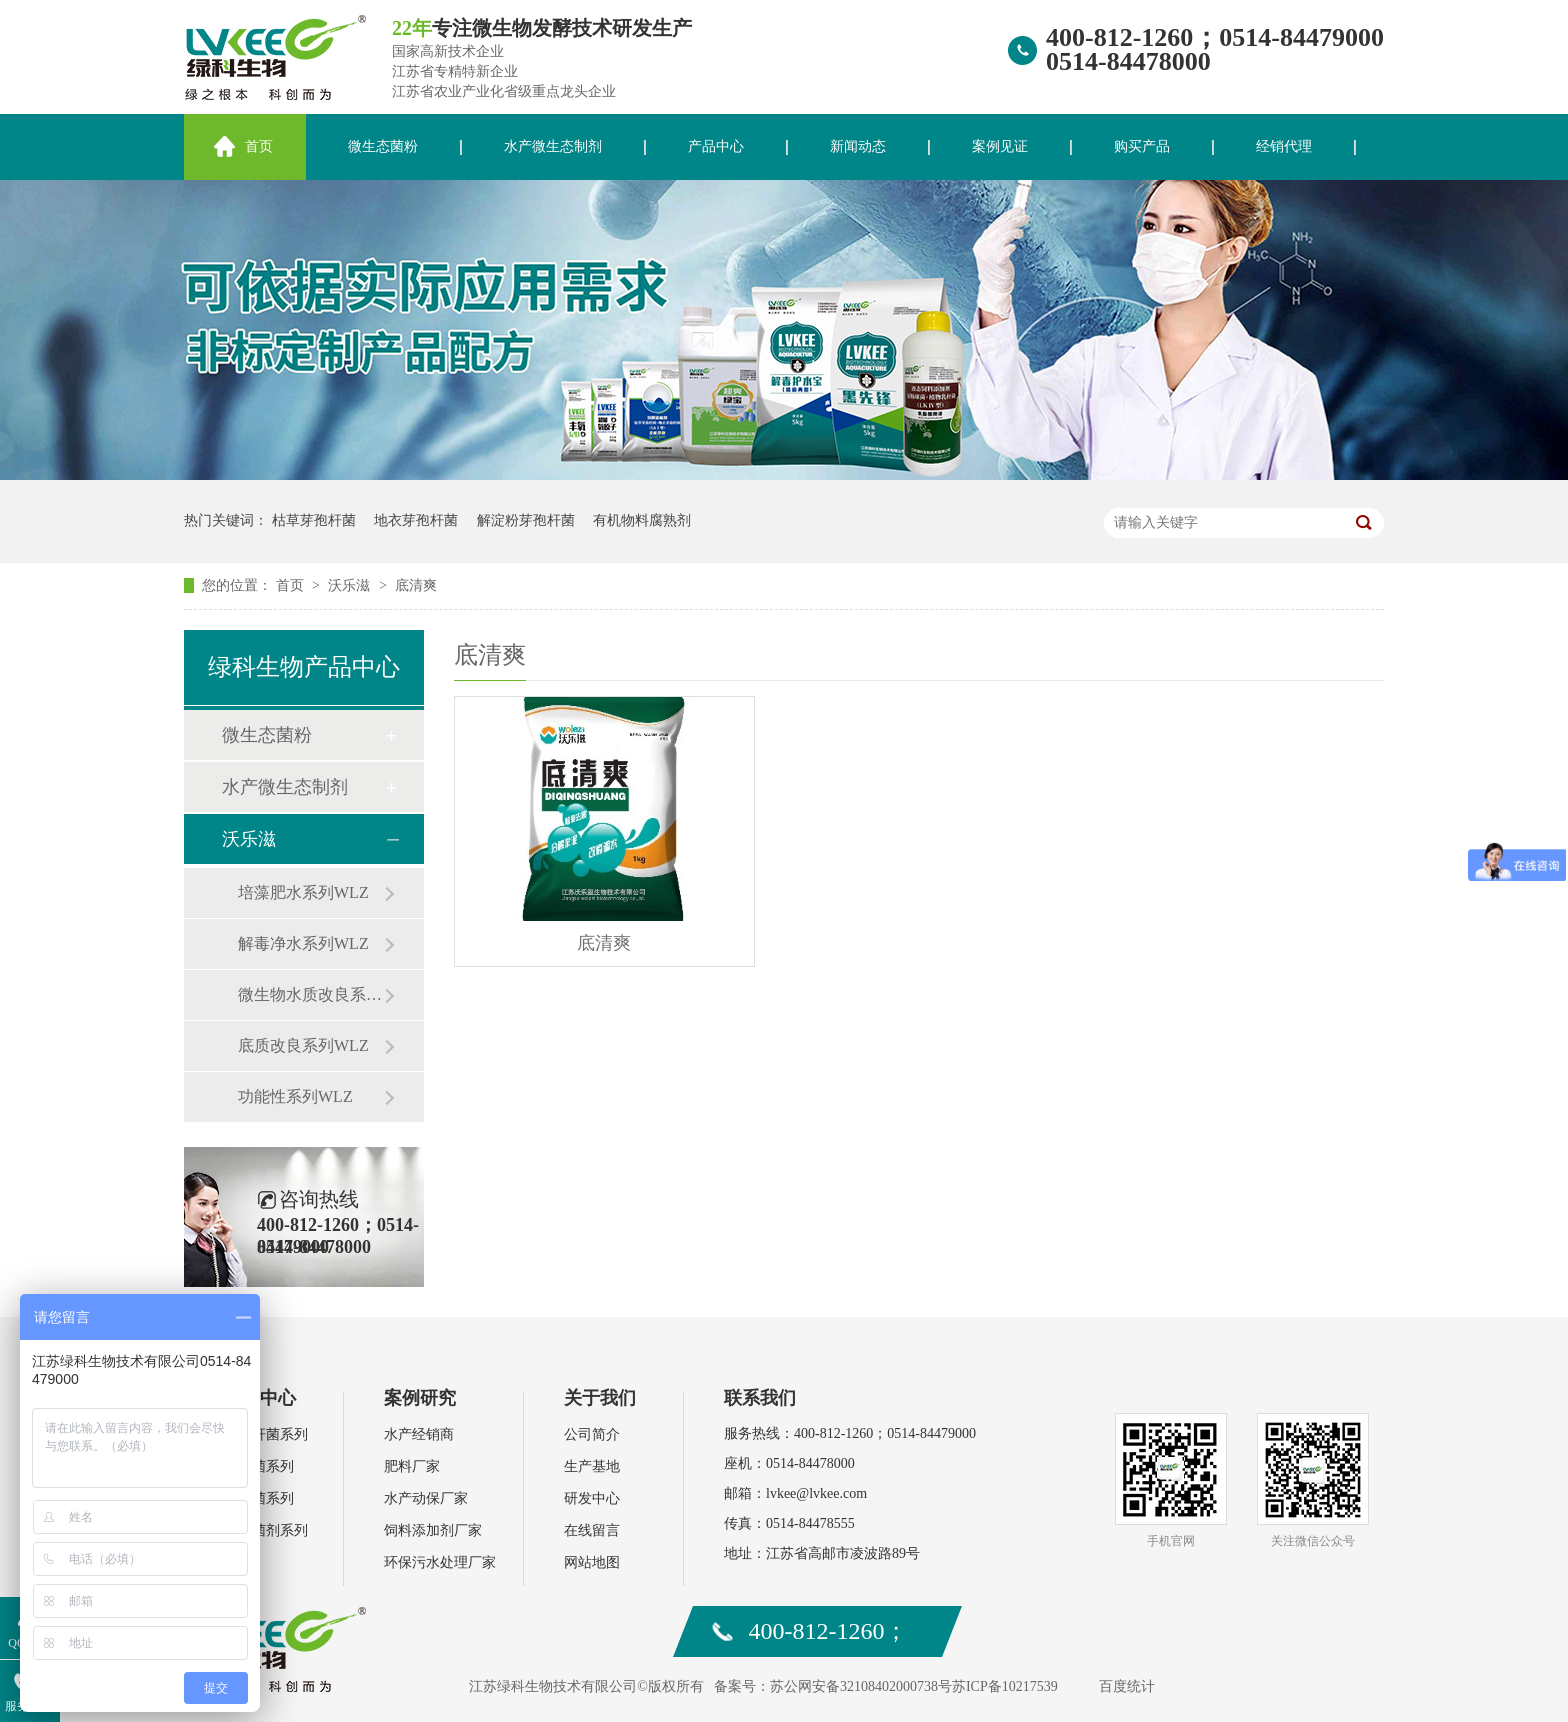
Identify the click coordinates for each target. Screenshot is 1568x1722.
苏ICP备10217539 (1005, 1686)
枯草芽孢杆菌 (314, 520)
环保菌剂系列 (266, 1530)
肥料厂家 (412, 1466)
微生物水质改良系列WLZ (311, 994)
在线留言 (592, 1530)
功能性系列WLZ (295, 1096)
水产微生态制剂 (553, 146)
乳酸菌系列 (259, 1466)
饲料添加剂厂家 (433, 1530)
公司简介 (592, 1434)
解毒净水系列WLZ (303, 943)
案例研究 (420, 1398)
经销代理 (1284, 146)
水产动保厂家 (426, 1498)
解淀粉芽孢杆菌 (526, 520)
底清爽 (416, 585)
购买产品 (1142, 146)
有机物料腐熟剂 (642, 520)
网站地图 (592, 1562)
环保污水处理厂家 (440, 1562)
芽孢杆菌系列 (266, 1434)
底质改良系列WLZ (303, 1045)
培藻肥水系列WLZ (303, 892)
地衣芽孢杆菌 (416, 520)
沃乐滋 (351, 585)
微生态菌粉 (383, 146)
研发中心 (592, 1498)
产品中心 (716, 146)
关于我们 (600, 1398)
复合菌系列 (259, 1498)
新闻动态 (858, 146)
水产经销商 (419, 1434)
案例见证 (1000, 146)
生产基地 (592, 1466)
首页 (259, 146)
